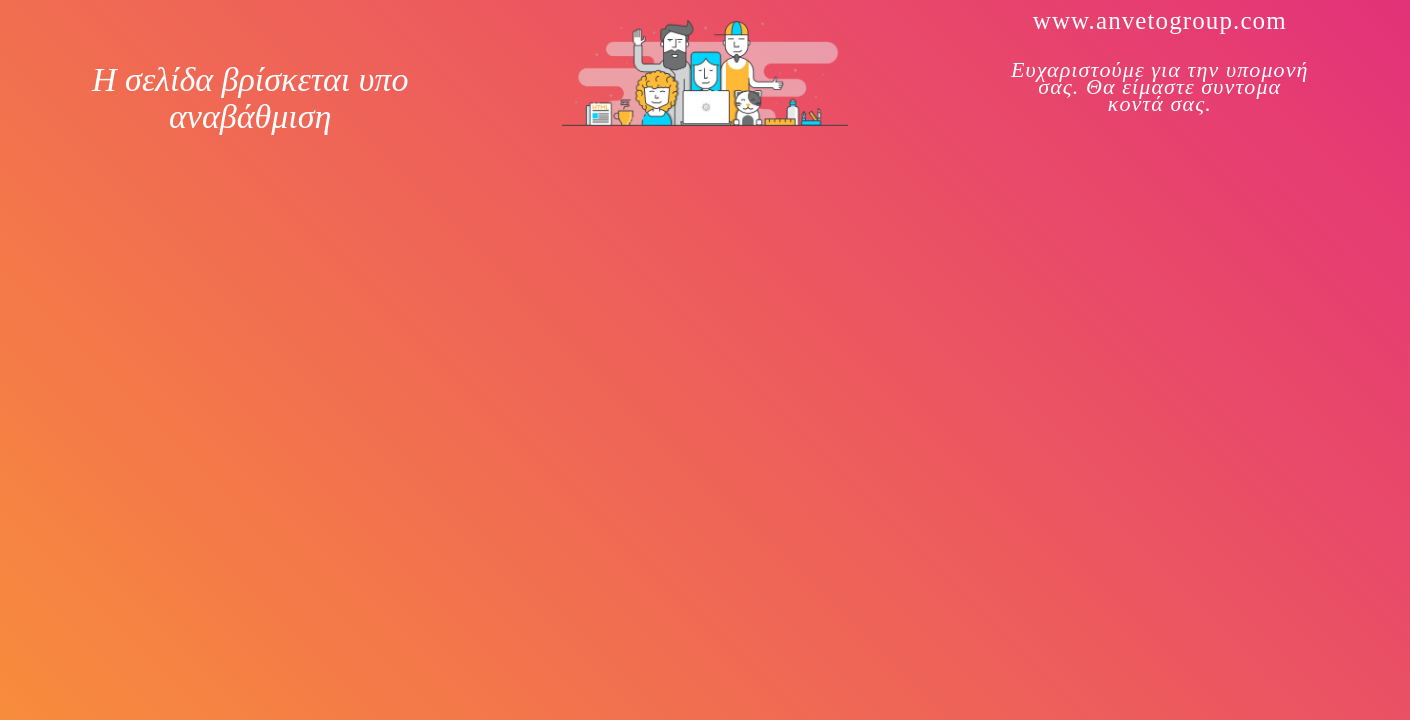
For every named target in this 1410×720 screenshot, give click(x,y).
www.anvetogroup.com (1160, 20)
